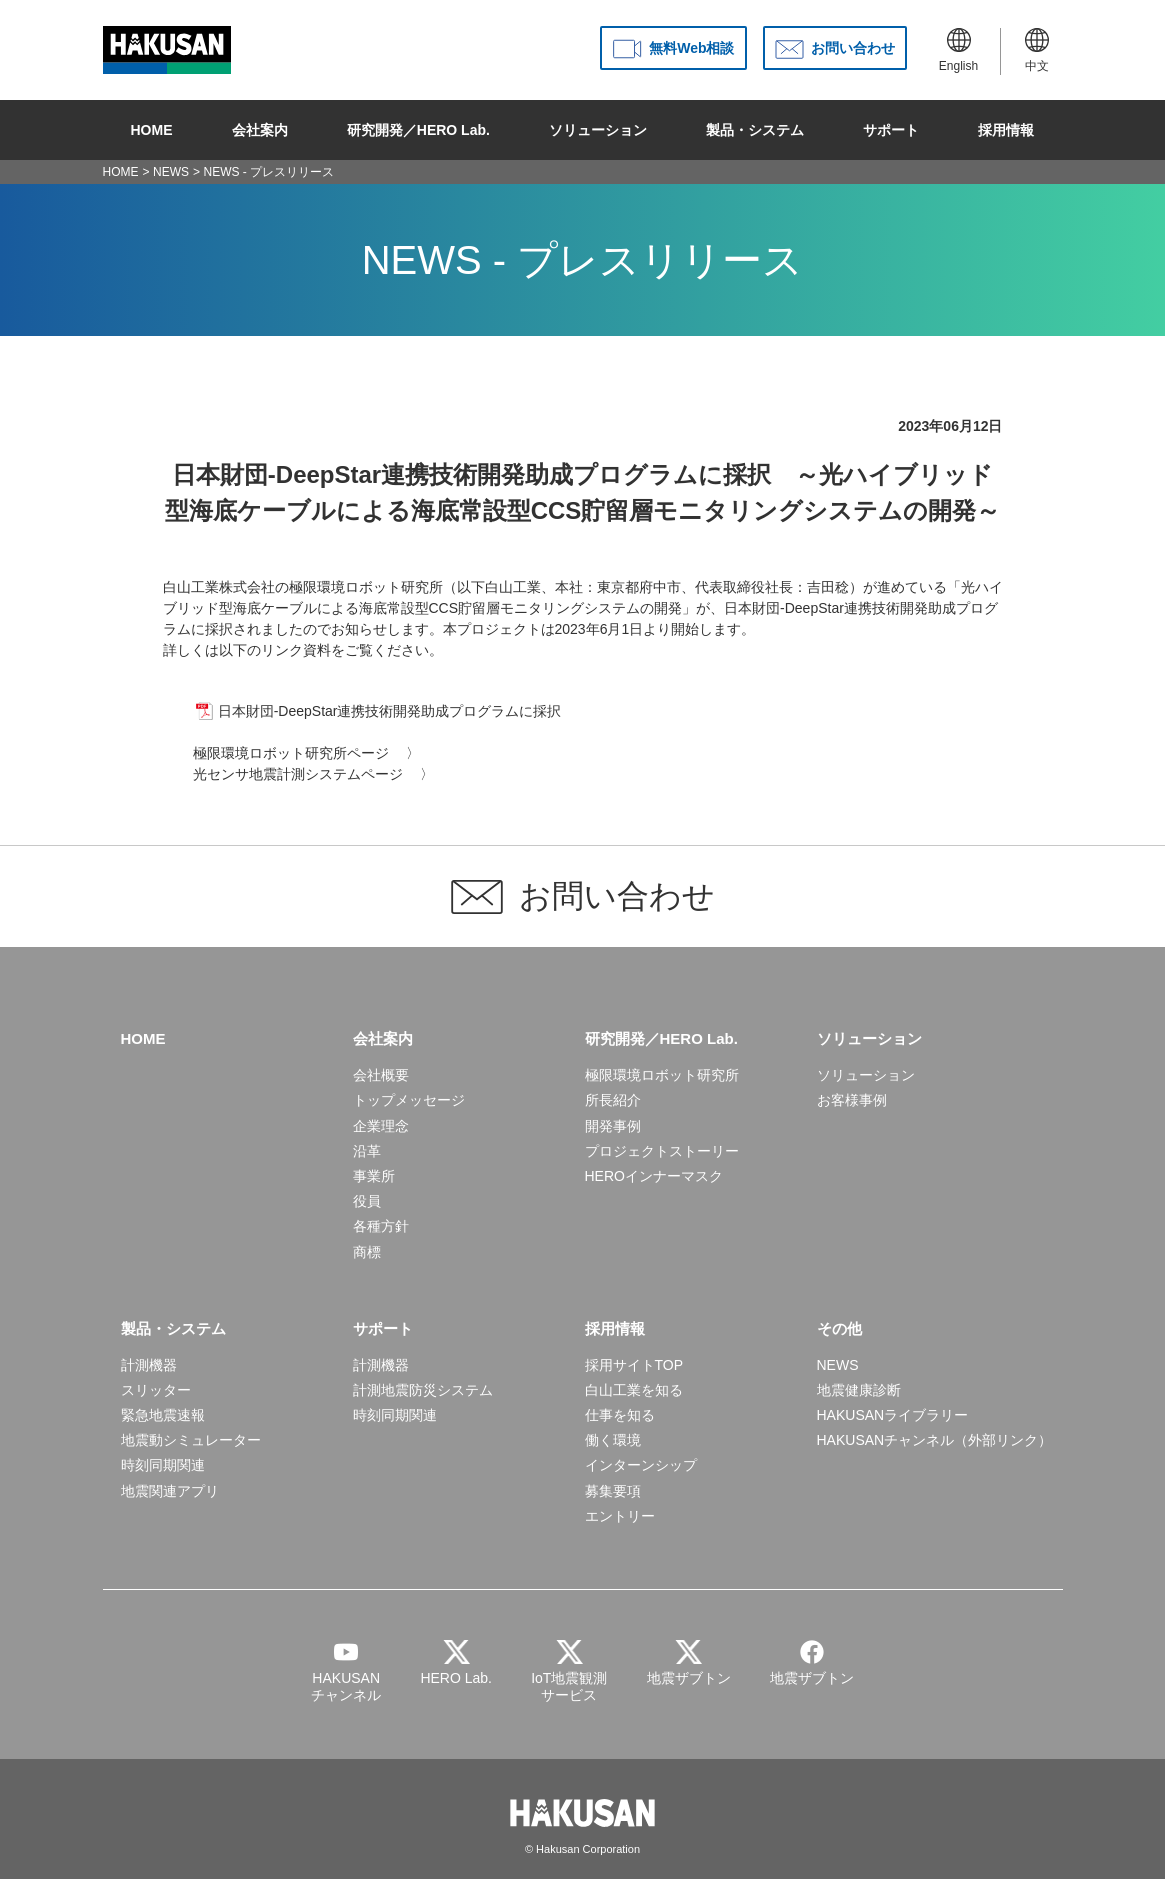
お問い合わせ (853, 48)
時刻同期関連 (163, 1465)
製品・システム (755, 130)
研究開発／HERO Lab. (418, 130)
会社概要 (381, 1075)
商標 (367, 1252)
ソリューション (598, 130)
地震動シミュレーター (191, 1440)
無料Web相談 (691, 48)
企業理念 (381, 1126)
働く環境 (613, 1440)
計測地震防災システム (423, 1390)
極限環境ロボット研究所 (662, 1075)
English (958, 50)
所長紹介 (613, 1100)
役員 (367, 1201)
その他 (839, 1328)
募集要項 (613, 1491)
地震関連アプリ (170, 1491)
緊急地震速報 (163, 1415)
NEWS (171, 172)
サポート (891, 130)
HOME (152, 130)
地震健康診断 (859, 1390)
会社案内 (260, 130)
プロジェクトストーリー (662, 1151)
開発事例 (613, 1126)
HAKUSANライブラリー (893, 1415)
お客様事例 (852, 1100)
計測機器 (149, 1365)
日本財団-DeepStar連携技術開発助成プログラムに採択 (390, 711)
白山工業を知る (634, 1390)
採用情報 (1006, 130)
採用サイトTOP (634, 1365)
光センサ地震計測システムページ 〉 (314, 774)
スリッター (156, 1390)
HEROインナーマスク (654, 1176)
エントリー (620, 1516)
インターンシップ (641, 1465)
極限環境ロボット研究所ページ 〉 (307, 753)
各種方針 (381, 1226)
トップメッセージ (409, 1100)
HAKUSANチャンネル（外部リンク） (935, 1440)
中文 (1037, 50)
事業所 (374, 1176)
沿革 (367, 1151)
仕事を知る (620, 1415)
